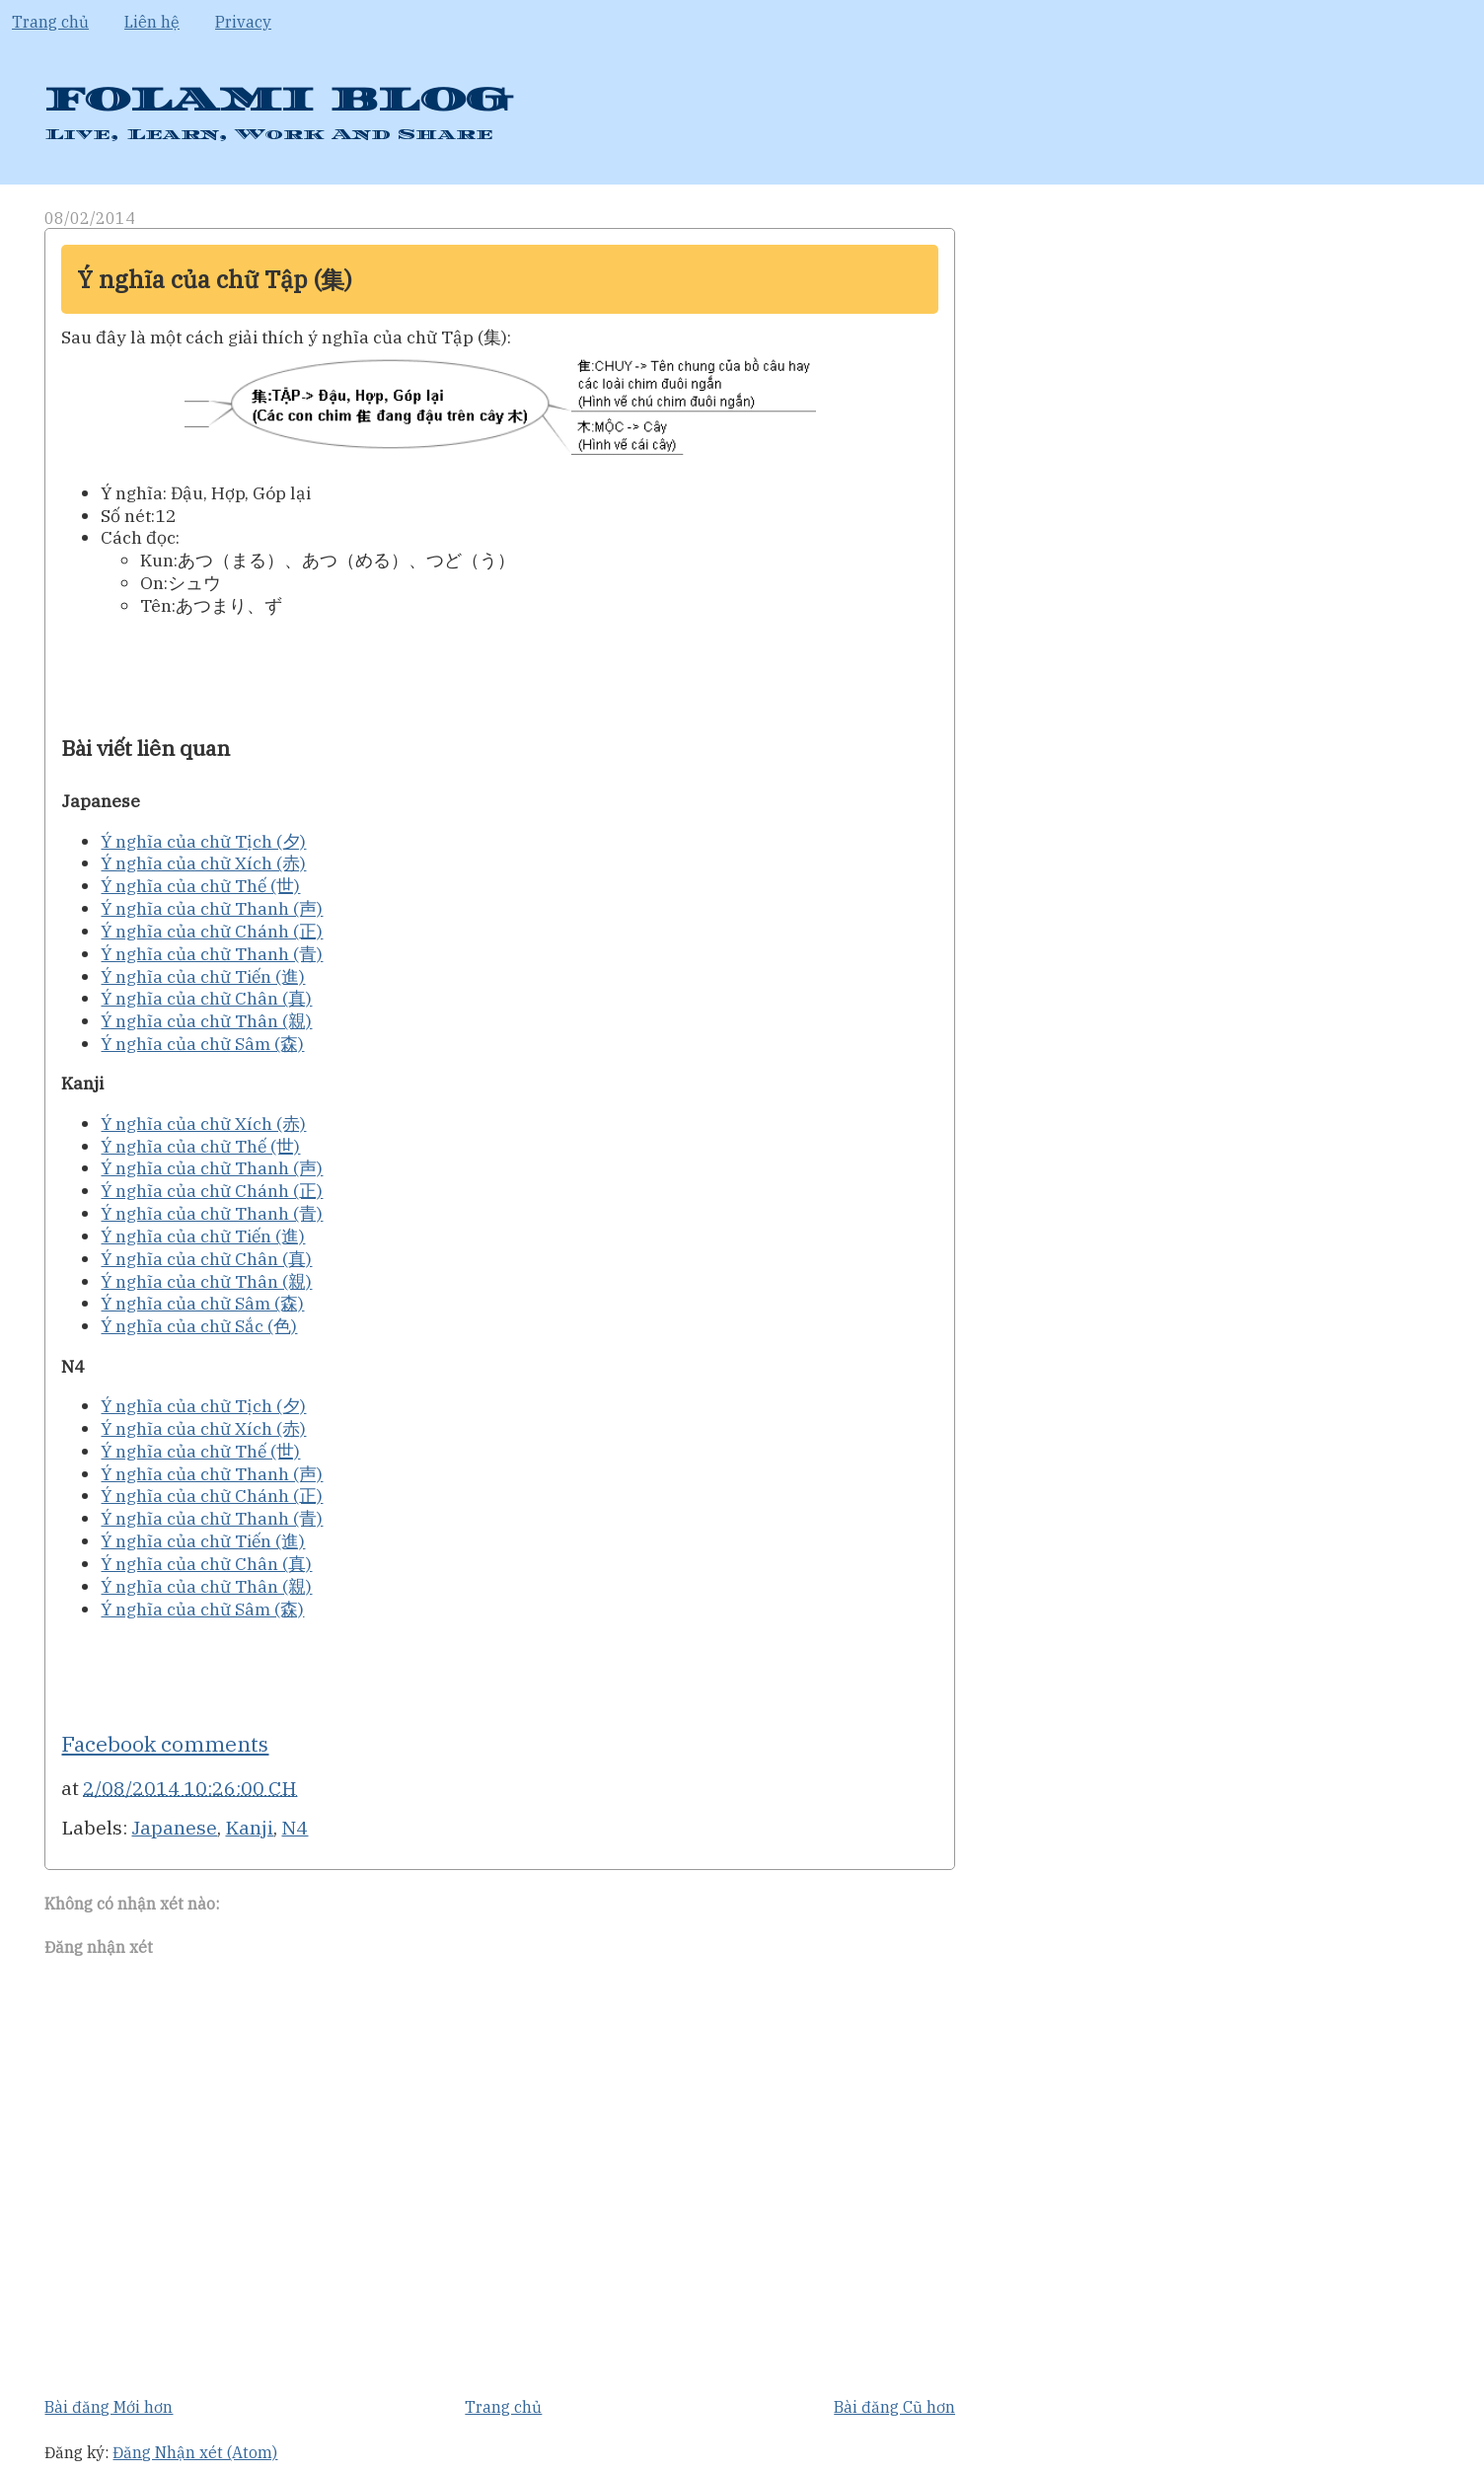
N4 (294, 1827)
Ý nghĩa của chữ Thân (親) (206, 1021)
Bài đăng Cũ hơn (894, 2407)
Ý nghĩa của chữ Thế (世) (200, 885)
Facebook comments (164, 1744)
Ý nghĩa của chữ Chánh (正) (212, 931)
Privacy (243, 22)
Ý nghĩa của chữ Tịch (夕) (203, 841)
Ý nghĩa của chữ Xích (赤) (203, 863)
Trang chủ (50, 22)
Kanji (249, 1827)
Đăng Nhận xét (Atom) (194, 2452)
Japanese (174, 1827)
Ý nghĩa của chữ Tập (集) (214, 279)
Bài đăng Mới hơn (108, 2407)
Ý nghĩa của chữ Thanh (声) (212, 908)
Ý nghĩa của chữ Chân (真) (206, 998)
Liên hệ (152, 22)
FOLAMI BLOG (277, 100)
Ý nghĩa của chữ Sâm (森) (202, 1043)
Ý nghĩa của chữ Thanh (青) (212, 953)
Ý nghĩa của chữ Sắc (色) (199, 1325)
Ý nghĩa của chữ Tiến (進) (203, 976)
